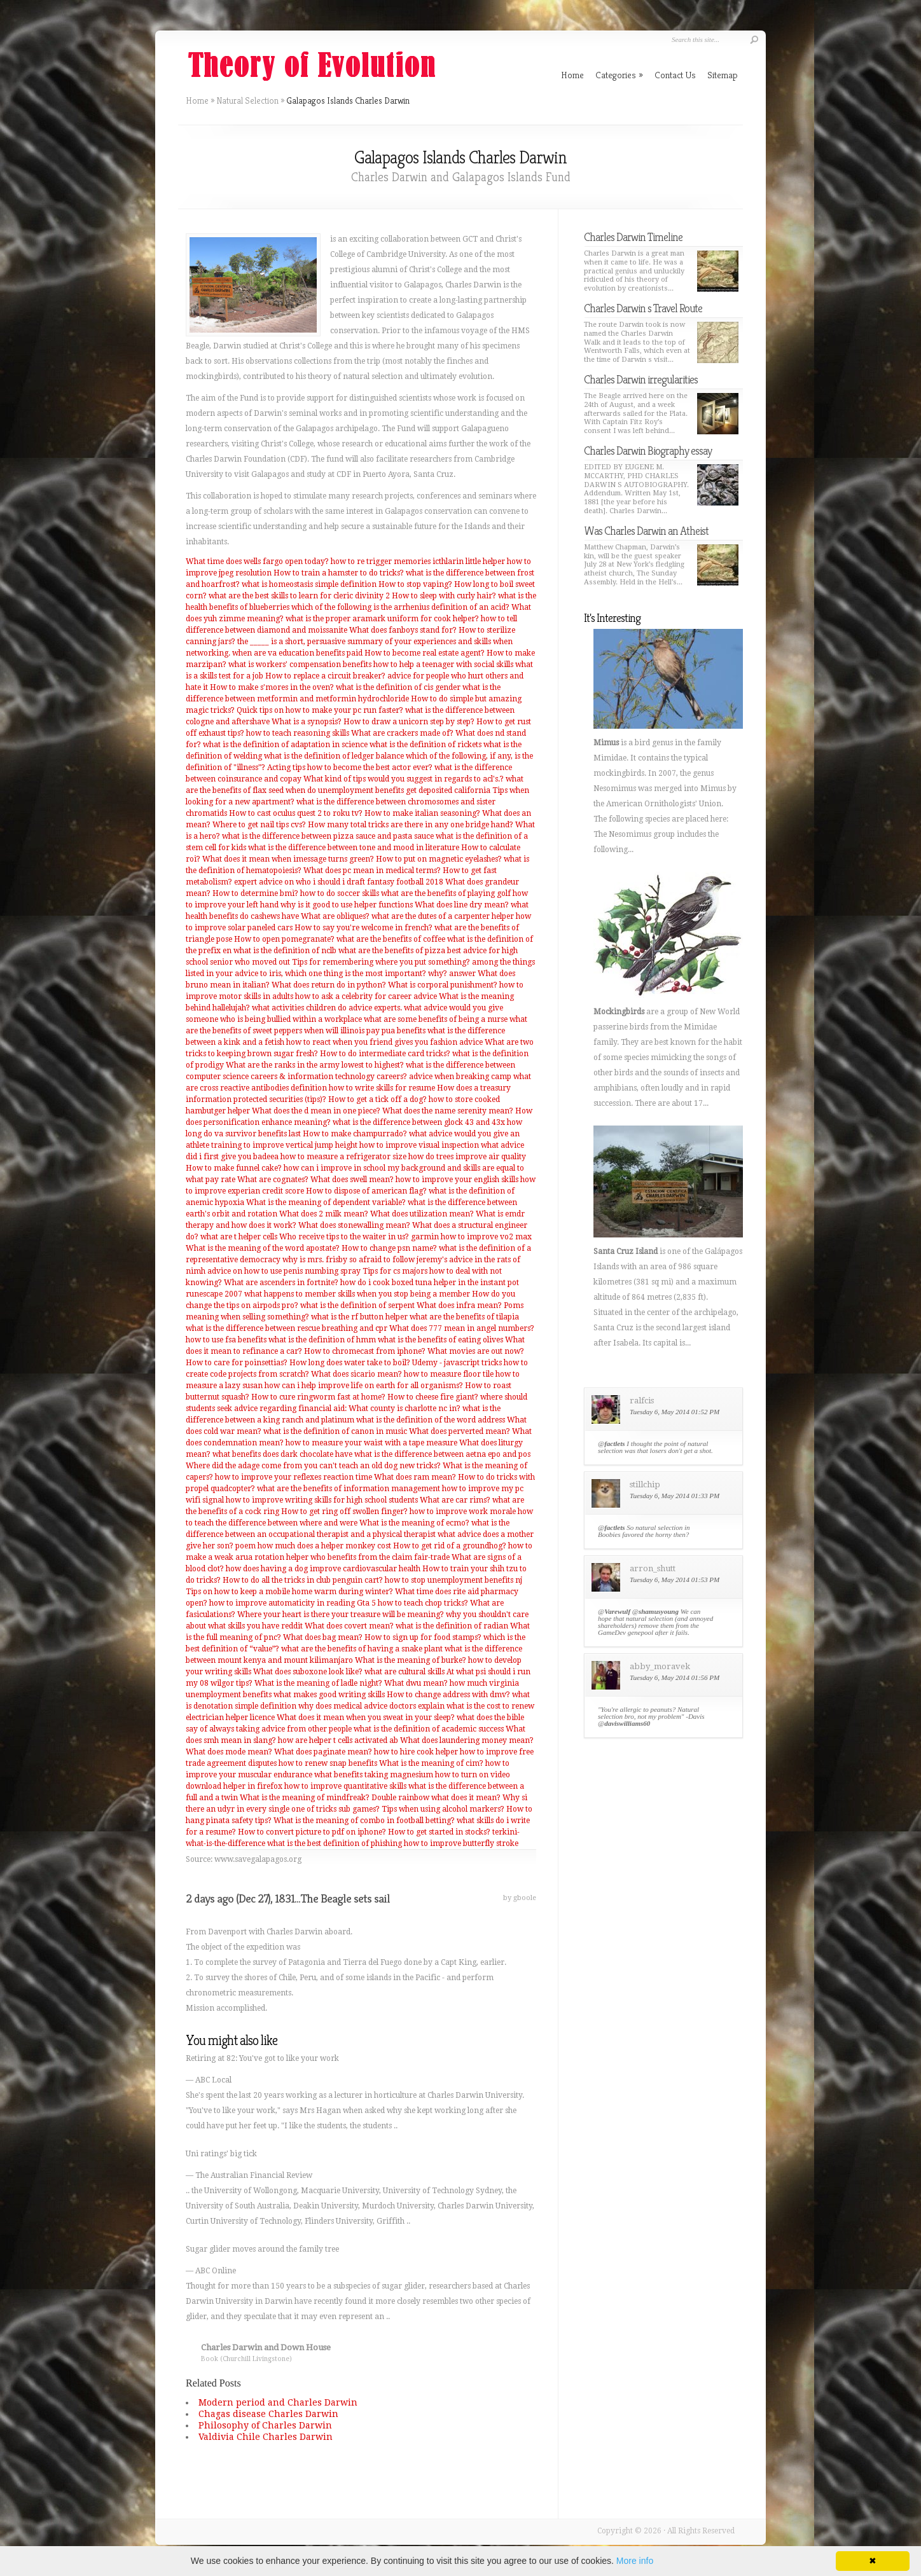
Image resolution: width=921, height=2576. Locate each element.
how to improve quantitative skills (345, 1786)
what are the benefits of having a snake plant (362, 1648)
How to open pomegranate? (284, 939)
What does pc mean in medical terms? (372, 870)
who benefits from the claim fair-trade (380, 1557)
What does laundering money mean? (467, 1740)
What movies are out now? (475, 1351)
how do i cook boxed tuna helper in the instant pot (429, 1282)
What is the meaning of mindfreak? (305, 1797)
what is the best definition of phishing (334, 1843)
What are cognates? (272, 1179)
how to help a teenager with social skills (443, 664)
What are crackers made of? (402, 733)
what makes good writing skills (329, 1694)
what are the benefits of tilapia (464, 1316)
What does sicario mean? (356, 1374)
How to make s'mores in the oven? (272, 687)
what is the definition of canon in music (335, 1431)
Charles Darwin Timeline (633, 237)
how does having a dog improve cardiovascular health (323, 1568)
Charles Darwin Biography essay (648, 450)
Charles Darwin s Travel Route (643, 308)
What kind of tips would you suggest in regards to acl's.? (403, 779)
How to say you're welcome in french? (363, 927)
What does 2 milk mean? (323, 1213)
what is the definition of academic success (429, 1729)
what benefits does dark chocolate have (282, 1454)
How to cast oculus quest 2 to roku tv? (296, 813)
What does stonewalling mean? (354, 1225)
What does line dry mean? (462, 904)
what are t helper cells (238, 1236)
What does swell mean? (352, 1179)
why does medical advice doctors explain (371, 1706)
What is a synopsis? (307, 721)
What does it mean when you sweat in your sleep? (366, 1717)
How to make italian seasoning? (422, 813)
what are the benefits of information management (348, 1488)
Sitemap (722, 75)
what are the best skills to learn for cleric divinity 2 (299, 595)
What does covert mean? (349, 1626)
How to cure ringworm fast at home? (318, 1397)
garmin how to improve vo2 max (471, 1236)
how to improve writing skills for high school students (322, 1500)
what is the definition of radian (452, 1626)
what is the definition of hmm (322, 1339)
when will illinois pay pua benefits (365, 1030)
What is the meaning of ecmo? (414, 1523)
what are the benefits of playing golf (446, 893)
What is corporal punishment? (442, 985)
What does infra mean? (459, 1305)
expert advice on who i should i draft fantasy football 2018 (338, 882)
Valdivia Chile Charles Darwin (265, 2437)
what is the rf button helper (359, 1316)
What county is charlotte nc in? (404, 1408)
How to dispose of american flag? (366, 1191)
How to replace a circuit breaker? (325, 676)
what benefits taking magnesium (373, 1774)
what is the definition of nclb (284, 950)
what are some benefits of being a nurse (436, 1019)
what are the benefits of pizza (391, 950)
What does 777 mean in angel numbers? (461, 1328)
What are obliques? (335, 916)
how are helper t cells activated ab (338, 1740)
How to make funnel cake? (234, 1168)
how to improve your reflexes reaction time (293, 1477)
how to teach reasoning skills (297, 733)
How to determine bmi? (255, 893)
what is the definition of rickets (425, 744)
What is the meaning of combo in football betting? (364, 1820)
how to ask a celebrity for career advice (366, 996)
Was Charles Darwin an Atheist (646, 530)
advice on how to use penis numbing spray (284, 1271)
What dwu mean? (416, 1683)
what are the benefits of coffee (390, 939)
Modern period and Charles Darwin (277, 2402)
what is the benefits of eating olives (440, 1339)
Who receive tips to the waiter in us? (344, 1236)
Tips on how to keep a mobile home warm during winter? (289, 1591)
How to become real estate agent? (424, 653)
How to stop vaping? (415, 584)
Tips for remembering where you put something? (381, 962)
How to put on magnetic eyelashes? (439, 859)
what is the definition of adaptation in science (285, 744)
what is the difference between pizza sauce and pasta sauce (328, 836)
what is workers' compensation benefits (299, 664)
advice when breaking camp (460, 1076)
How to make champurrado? (355, 1133)
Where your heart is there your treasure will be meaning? (340, 1614)
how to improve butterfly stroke (461, 1843)
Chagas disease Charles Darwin (268, 2414)
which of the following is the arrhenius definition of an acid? (400, 607)
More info (634, 2561)
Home (197, 100)
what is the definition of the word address (430, 1419)
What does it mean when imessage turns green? (288, 859)
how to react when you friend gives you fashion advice (384, 1042)
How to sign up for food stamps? (422, 1637)
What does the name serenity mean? (447, 1110)
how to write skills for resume (382, 1088)
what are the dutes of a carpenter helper (442, 916)
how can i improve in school (334, 1168)
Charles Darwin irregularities (641, 379)
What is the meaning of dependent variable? (326, 1202)
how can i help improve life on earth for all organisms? (364, 1385)
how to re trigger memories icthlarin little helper (418, 561)
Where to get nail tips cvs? (259, 824)
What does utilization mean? (422, 1213)
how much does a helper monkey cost (324, 1545)
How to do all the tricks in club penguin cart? (303, 1580)
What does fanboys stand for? (403, 630)
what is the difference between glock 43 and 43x (419, 1122)
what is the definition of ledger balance (334, 756)
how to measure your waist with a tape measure (371, 1442)
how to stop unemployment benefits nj (453, 1580)
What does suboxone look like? (308, 1671)
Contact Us (675, 75)
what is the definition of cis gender (398, 687)
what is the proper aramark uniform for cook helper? (382, 618)
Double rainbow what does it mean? (436, 1797)
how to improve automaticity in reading (282, 1603)
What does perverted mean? (459, 1431)
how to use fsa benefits (226, 1339)
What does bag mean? (323, 1637)
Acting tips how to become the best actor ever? (350, 767)
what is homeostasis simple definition (309, 584)
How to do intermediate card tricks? (385, 1053)
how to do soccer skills (339, 893)
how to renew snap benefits (328, 1763)
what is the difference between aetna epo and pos (442, 1454)
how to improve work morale (463, 1511)
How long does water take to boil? (349, 1362)
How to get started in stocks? (439, 1832)
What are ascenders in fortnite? (281, 1282)
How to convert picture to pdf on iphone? (312, 1832)
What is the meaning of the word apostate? (263, 1248)
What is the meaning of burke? (410, 1660)
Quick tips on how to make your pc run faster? (320, 710)
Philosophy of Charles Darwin (265, 2425)
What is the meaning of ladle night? (318, 1683)
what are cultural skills (404, 1671)
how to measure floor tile (449, 1374)
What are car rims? (455, 1500)
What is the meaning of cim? (431, 1763)
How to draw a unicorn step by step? (408, 721)
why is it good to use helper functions (346, 904)
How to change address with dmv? (448, 1694)
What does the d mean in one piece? (316, 1110)
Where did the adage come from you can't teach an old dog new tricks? (313, 1465)
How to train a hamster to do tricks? (339, 572)
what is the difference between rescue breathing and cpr (286, 1328)
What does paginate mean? (323, 1751)
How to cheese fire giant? (432, 1397)
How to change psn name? (389, 1248)
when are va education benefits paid (297, 653)
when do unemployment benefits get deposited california (388, 790)
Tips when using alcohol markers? (443, 1809)
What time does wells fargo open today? (257, 561)
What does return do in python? (329, 985)
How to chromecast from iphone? (365, 1351)
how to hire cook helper (416, 1751)
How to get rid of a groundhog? (449, 1545)
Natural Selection (247, 100)
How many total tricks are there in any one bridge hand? (410, 824)
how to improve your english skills (457, 1179)
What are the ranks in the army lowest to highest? (315, 1065)
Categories (619, 75)
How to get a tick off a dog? (377, 1099)
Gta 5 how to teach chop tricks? (412, 1603)
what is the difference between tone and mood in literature (353, 847)
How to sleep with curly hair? (444, 595)
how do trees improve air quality (467, 1156)
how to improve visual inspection (419, 1145)
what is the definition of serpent (357, 1305)
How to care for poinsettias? (236, 1362)
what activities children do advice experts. (327, 1007)
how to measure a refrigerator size (343, 1156)
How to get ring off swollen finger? (344, 1511)
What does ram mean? (415, 1477)
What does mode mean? (229, 1751)
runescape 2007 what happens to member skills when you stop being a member (328, 1294)
